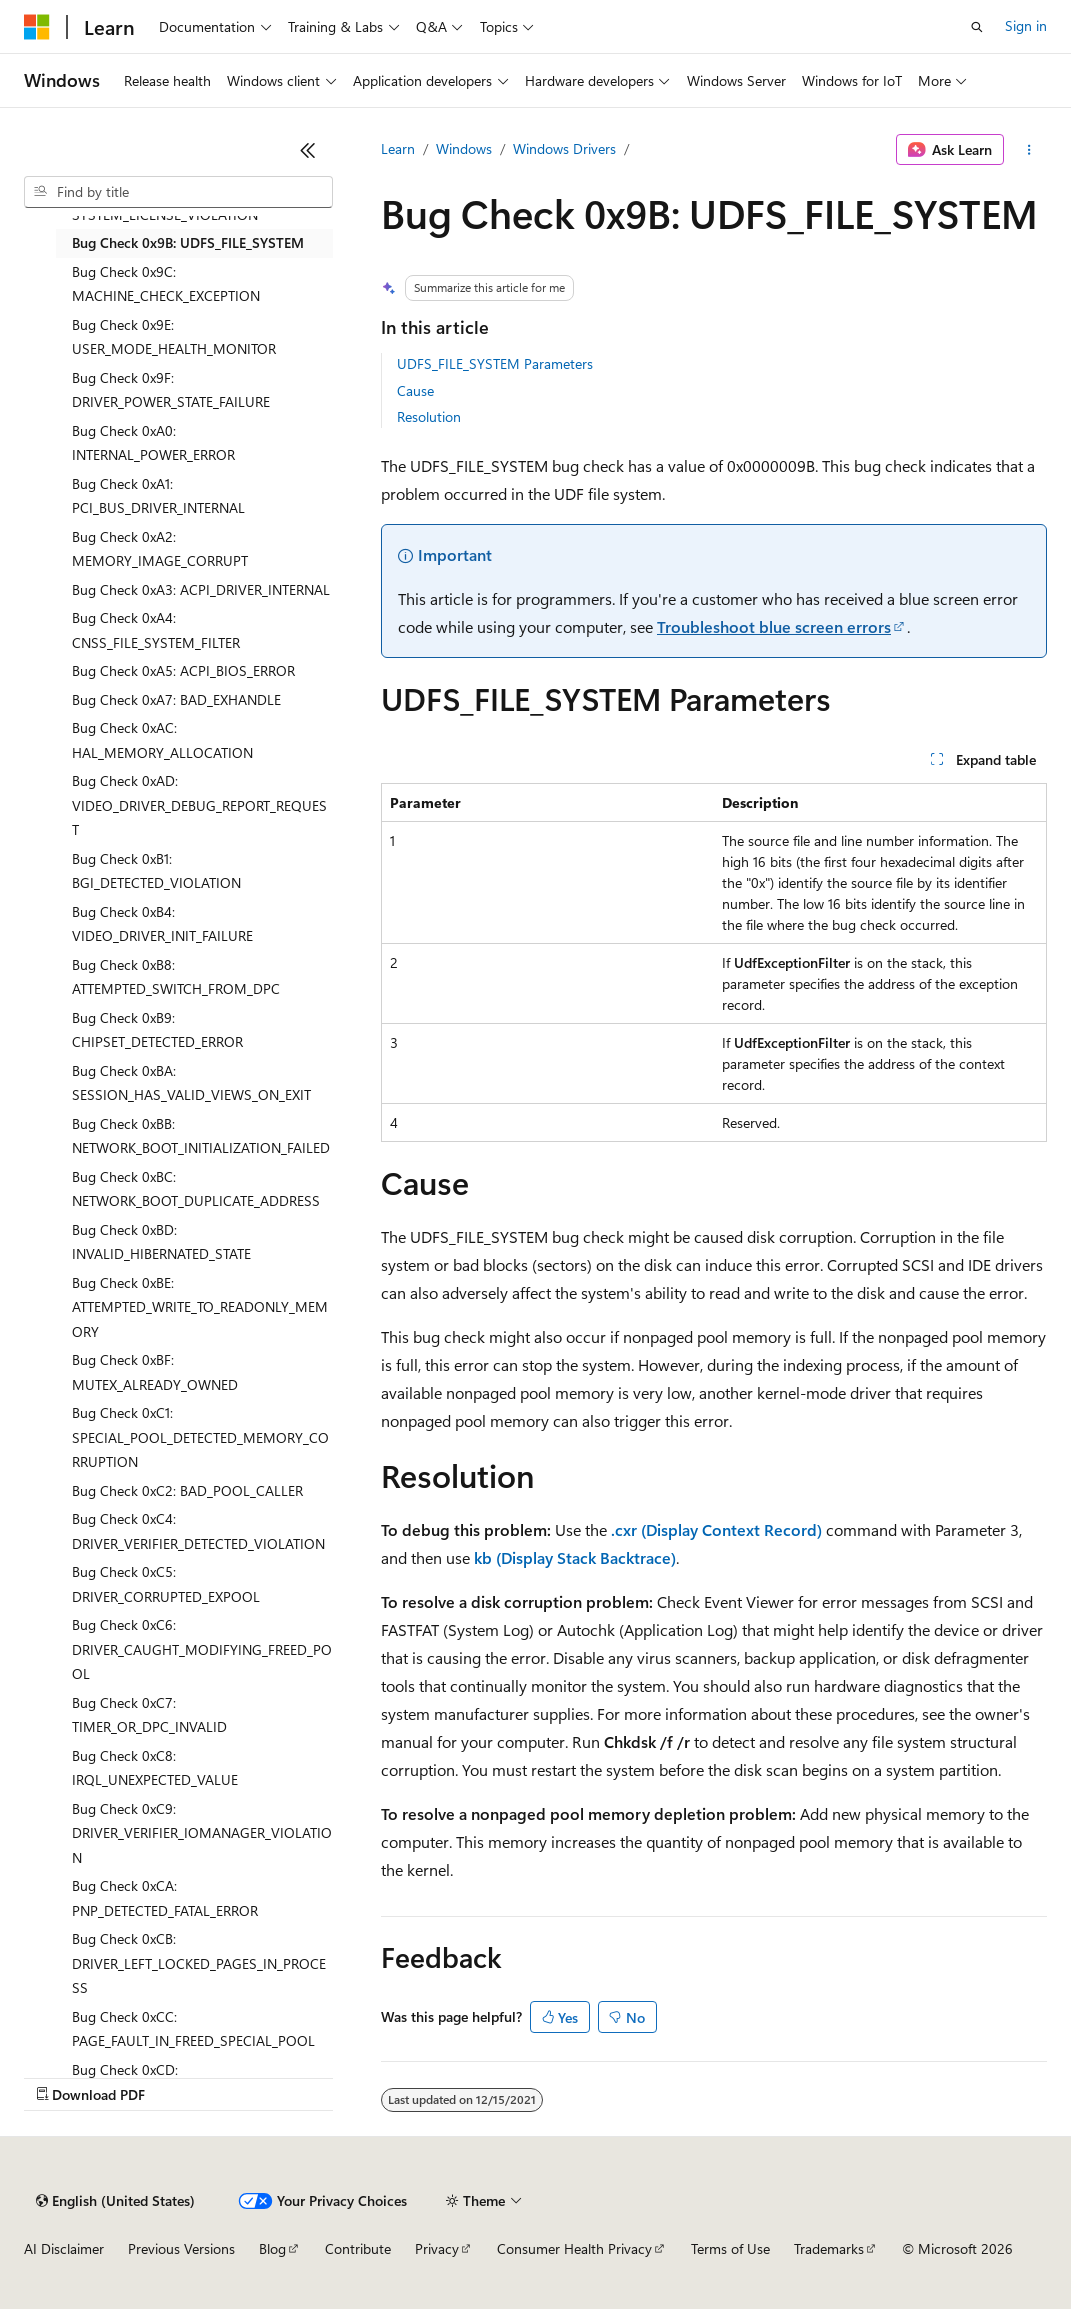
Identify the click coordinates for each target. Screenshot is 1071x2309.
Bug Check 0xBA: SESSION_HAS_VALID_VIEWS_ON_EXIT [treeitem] (191, 1083)
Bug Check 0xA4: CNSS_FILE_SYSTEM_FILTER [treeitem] (156, 630)
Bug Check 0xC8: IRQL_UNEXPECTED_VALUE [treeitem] (155, 1768)
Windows (464, 148)
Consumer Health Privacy (574, 2248)
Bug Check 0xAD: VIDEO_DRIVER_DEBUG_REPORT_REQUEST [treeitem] (199, 805)
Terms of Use (730, 2248)
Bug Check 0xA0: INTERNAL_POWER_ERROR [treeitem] (153, 443)
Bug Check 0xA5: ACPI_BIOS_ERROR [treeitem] (183, 670)
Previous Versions (181, 2248)
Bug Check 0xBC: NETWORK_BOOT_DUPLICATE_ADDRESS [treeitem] (196, 1189)
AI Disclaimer (64, 2248)
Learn (398, 148)
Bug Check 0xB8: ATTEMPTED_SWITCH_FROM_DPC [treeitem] (176, 977)
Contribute (358, 2248)
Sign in (1026, 25)
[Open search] (977, 27)
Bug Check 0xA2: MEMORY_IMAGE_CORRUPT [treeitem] (160, 549)
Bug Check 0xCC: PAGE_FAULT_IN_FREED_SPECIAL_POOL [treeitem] (193, 2029)
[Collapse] (308, 150)
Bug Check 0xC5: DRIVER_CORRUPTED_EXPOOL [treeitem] (166, 1584)
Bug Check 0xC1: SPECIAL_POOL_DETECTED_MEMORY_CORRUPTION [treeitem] (200, 1437)
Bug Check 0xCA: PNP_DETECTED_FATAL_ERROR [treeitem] (165, 1898)
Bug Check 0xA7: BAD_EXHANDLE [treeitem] (176, 699)
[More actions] (1029, 150)
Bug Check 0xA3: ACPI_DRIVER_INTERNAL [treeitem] (201, 589)
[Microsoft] (37, 27)
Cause (415, 390)
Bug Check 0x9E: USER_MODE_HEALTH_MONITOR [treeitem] (174, 337)
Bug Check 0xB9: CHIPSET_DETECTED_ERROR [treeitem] (157, 1030)
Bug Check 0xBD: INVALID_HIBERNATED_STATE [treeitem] (161, 1242)
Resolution (429, 416)
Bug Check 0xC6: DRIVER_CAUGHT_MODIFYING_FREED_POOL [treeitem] (202, 1649)
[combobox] (178, 192)
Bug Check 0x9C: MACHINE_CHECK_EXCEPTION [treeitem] (166, 284)
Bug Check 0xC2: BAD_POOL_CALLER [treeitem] (187, 1490)
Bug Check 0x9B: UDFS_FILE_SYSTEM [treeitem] (188, 242)
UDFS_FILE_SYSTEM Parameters (495, 363)
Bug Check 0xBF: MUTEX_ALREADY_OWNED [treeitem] (155, 1372)
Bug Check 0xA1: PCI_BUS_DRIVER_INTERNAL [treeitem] (158, 496)
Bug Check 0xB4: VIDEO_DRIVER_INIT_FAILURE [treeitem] (162, 924)
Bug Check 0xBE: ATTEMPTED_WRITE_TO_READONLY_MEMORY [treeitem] (200, 1307)
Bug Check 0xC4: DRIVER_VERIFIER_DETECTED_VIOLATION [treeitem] (198, 1531)
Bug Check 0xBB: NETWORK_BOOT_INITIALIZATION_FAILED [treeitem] (201, 1136)
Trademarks (829, 2248)
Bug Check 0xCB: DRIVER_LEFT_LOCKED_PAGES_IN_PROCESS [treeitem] (199, 1963)
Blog (272, 2248)
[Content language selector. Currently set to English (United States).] (115, 2201)
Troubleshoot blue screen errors (774, 626)
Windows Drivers (564, 148)
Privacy (437, 2248)
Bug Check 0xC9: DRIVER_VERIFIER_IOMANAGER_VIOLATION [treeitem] (202, 1833)
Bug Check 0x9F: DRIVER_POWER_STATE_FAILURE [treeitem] (171, 390)
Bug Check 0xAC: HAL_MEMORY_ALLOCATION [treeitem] (162, 740)
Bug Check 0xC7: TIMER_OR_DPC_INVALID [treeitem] (149, 1715)
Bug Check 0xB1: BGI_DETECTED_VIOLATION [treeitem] (156, 871)
